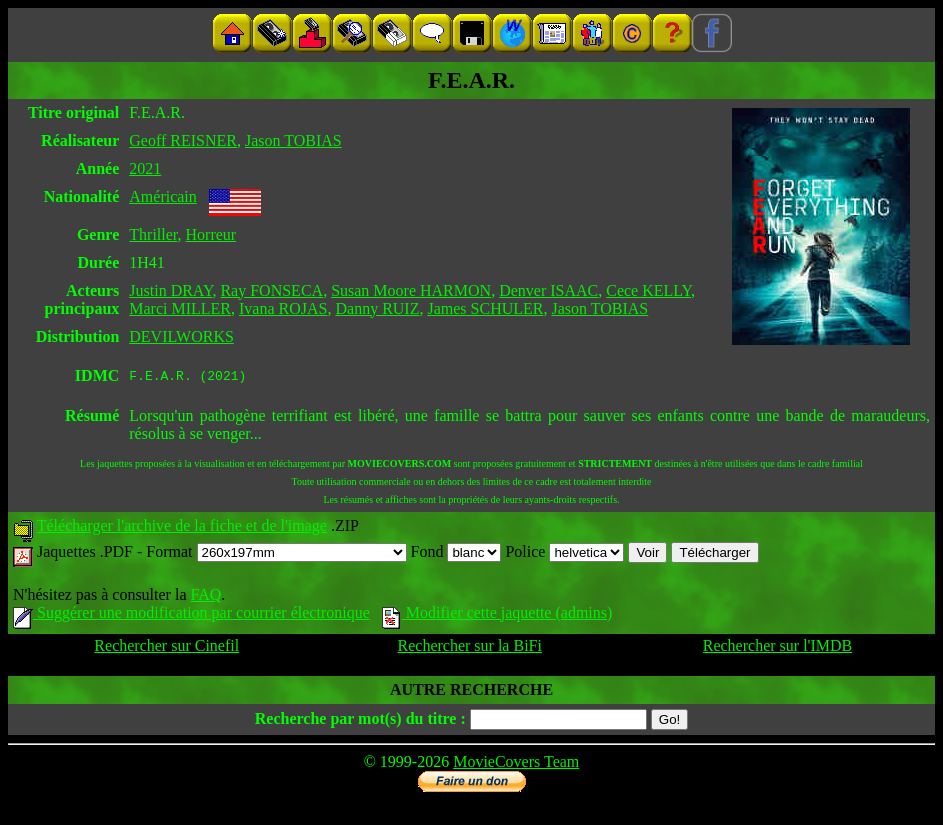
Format (276, 554)
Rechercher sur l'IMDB (778, 648)
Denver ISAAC (548, 290)
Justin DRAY (170, 290)
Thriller (153, 234)
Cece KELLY (648, 290)
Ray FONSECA (271, 290)
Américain (163, 196)
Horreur (211, 234)
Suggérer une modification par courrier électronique (191, 615)
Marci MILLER (180, 308)
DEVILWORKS (181, 336)
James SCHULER (485, 308)
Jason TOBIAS (293, 140)
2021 (145, 168)
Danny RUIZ (377, 308)
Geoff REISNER (183, 140)
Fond (456, 554)
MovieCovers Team (516, 764)
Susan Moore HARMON (411, 290)
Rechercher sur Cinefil (166, 648)
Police (564, 554)
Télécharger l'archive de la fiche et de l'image (182, 528)
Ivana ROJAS (283, 308)
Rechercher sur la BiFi (470, 648)
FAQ (205, 597)
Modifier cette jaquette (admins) (497, 615)
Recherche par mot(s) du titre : (360, 721)
